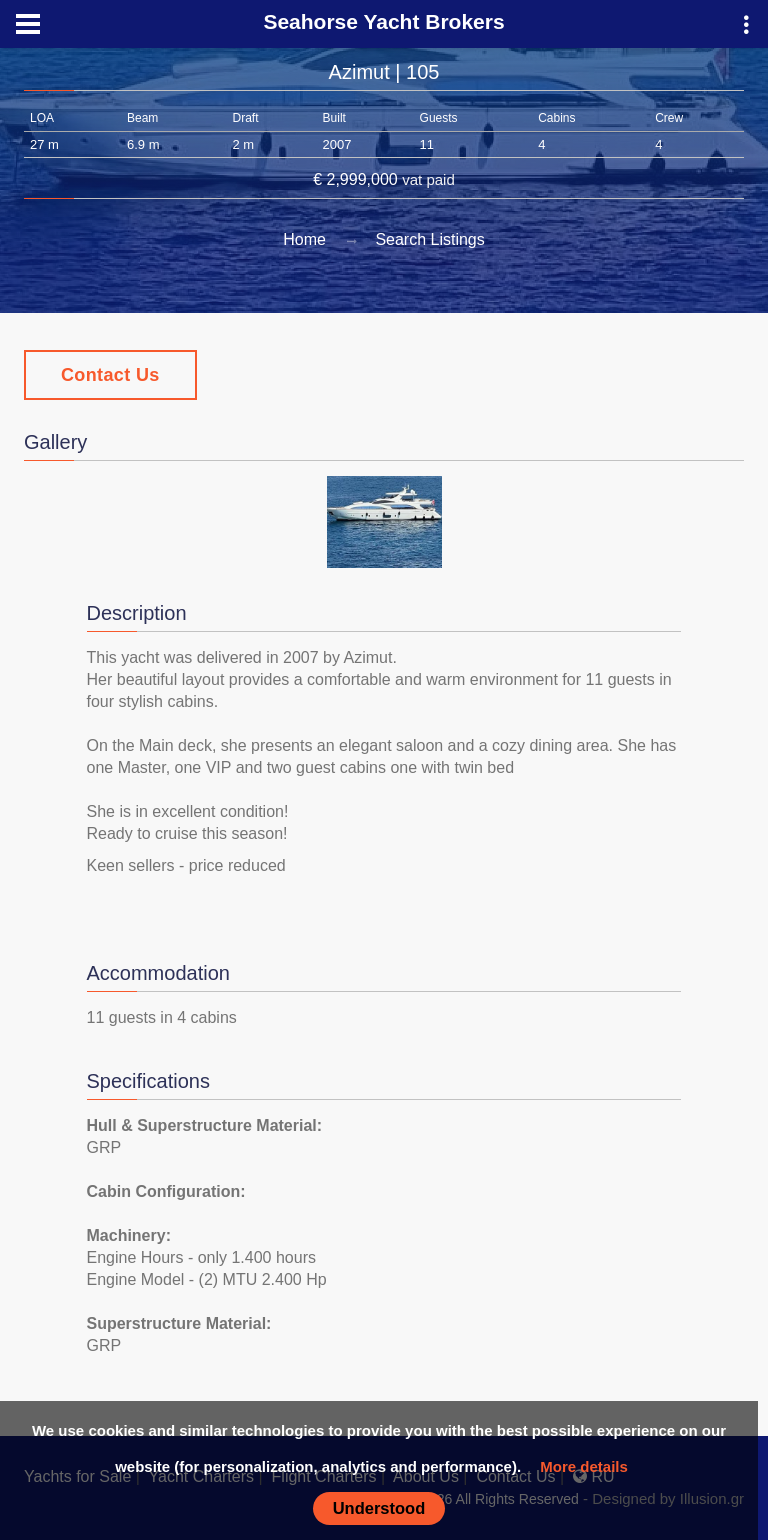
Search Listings (429, 239)
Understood (379, 1508)
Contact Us (110, 375)
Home (304, 239)
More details (584, 1466)
